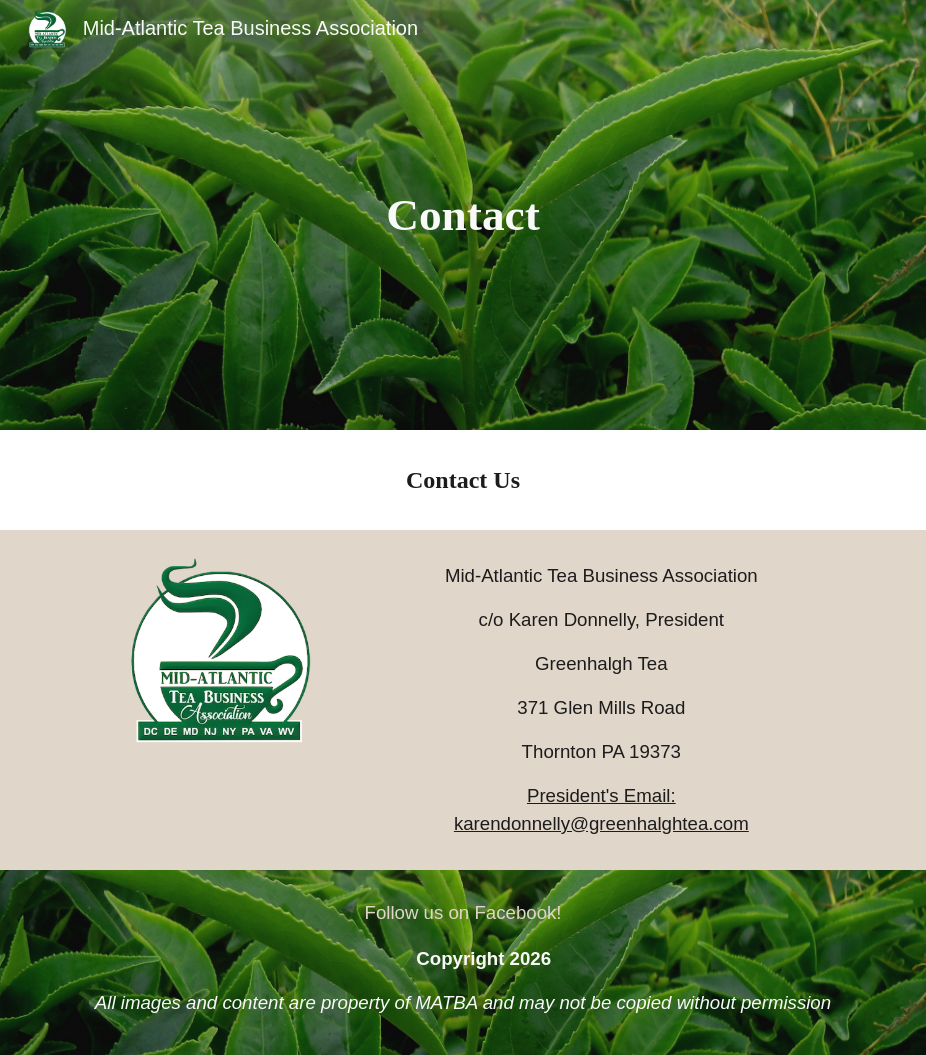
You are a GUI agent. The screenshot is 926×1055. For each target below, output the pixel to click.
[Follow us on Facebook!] (462, 912)
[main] (462, 215)
